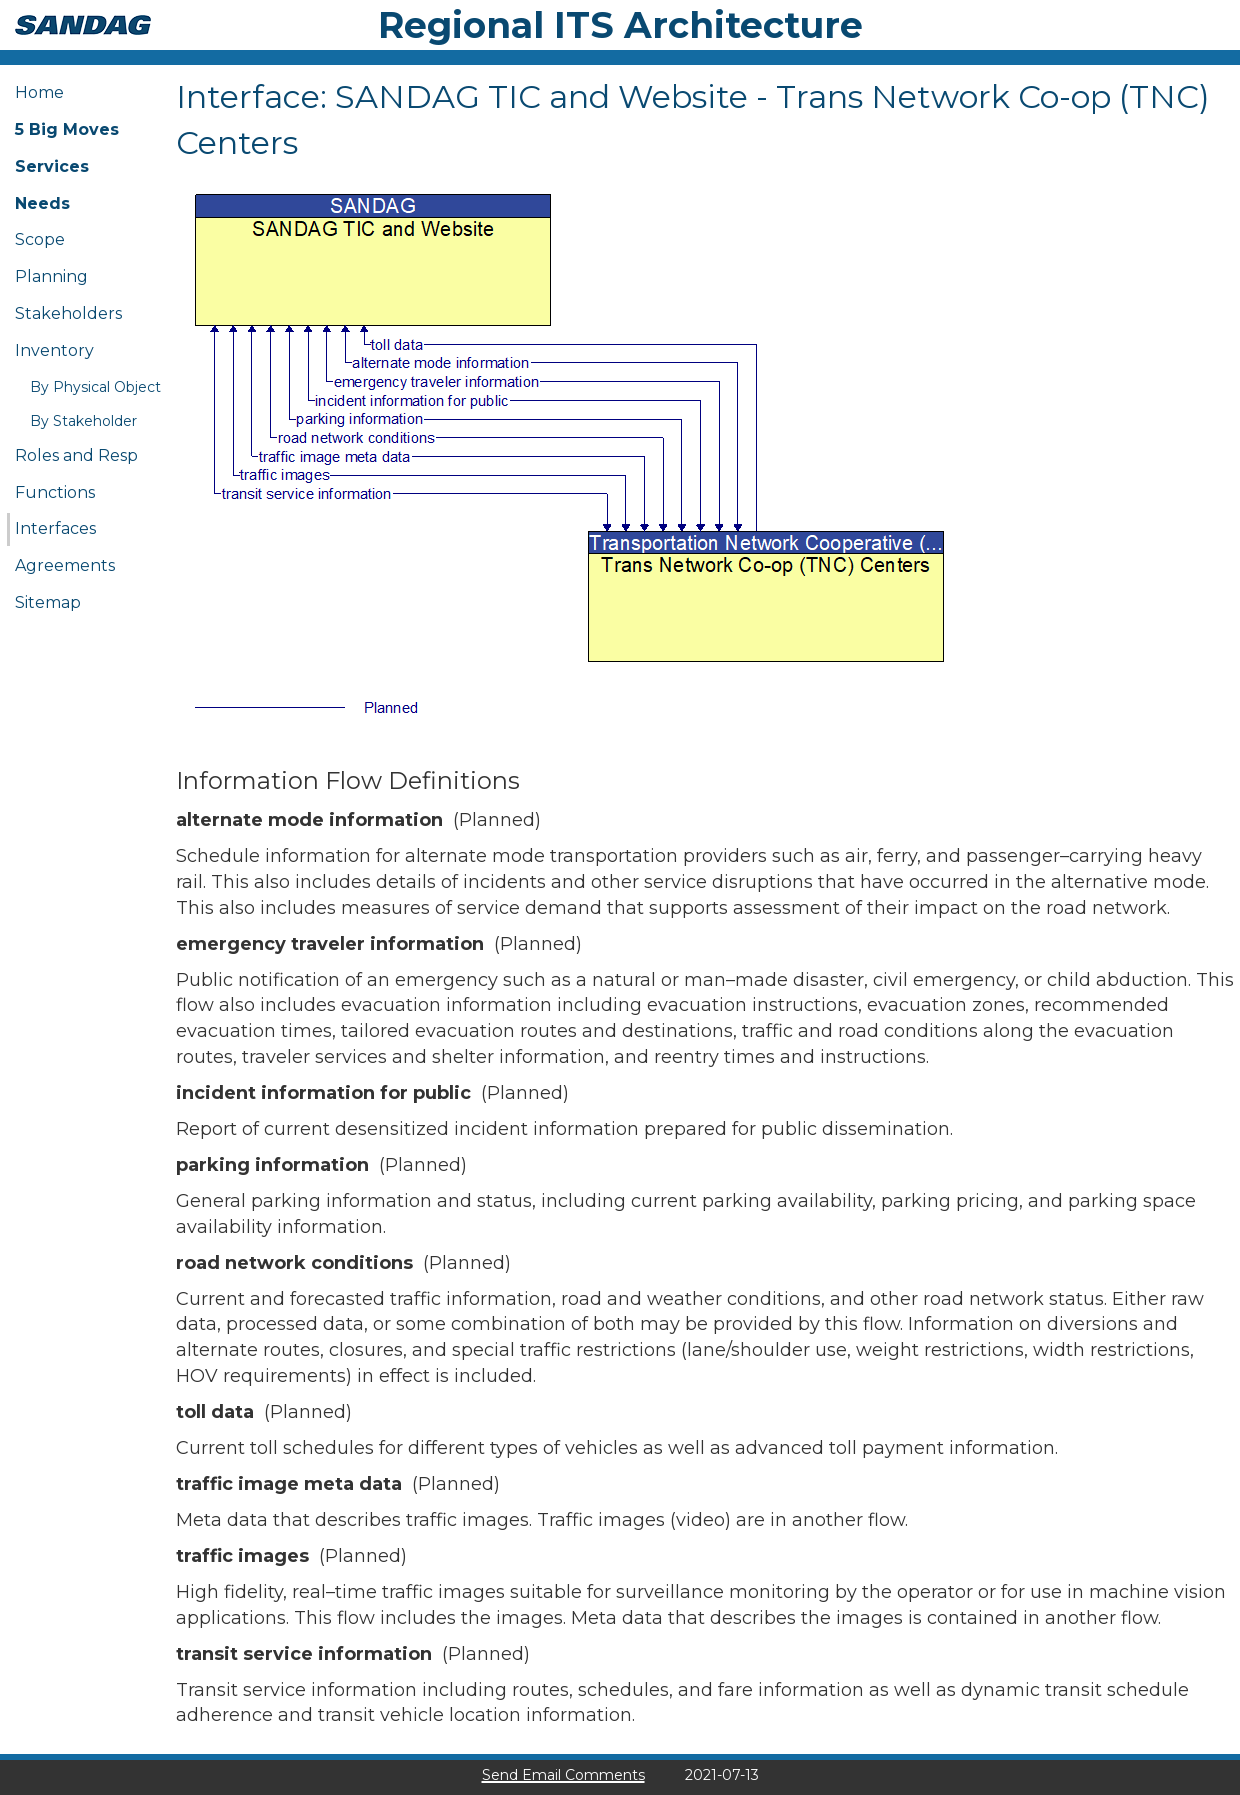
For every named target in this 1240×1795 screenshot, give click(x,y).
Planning (51, 276)
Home (39, 92)
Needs (42, 203)
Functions (55, 492)
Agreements (65, 565)
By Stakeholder (83, 421)
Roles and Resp (76, 455)
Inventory (54, 350)
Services (52, 166)
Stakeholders (68, 313)
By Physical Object (95, 387)
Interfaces (55, 528)
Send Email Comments (563, 1775)
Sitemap (48, 602)
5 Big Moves (67, 129)
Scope (40, 239)
